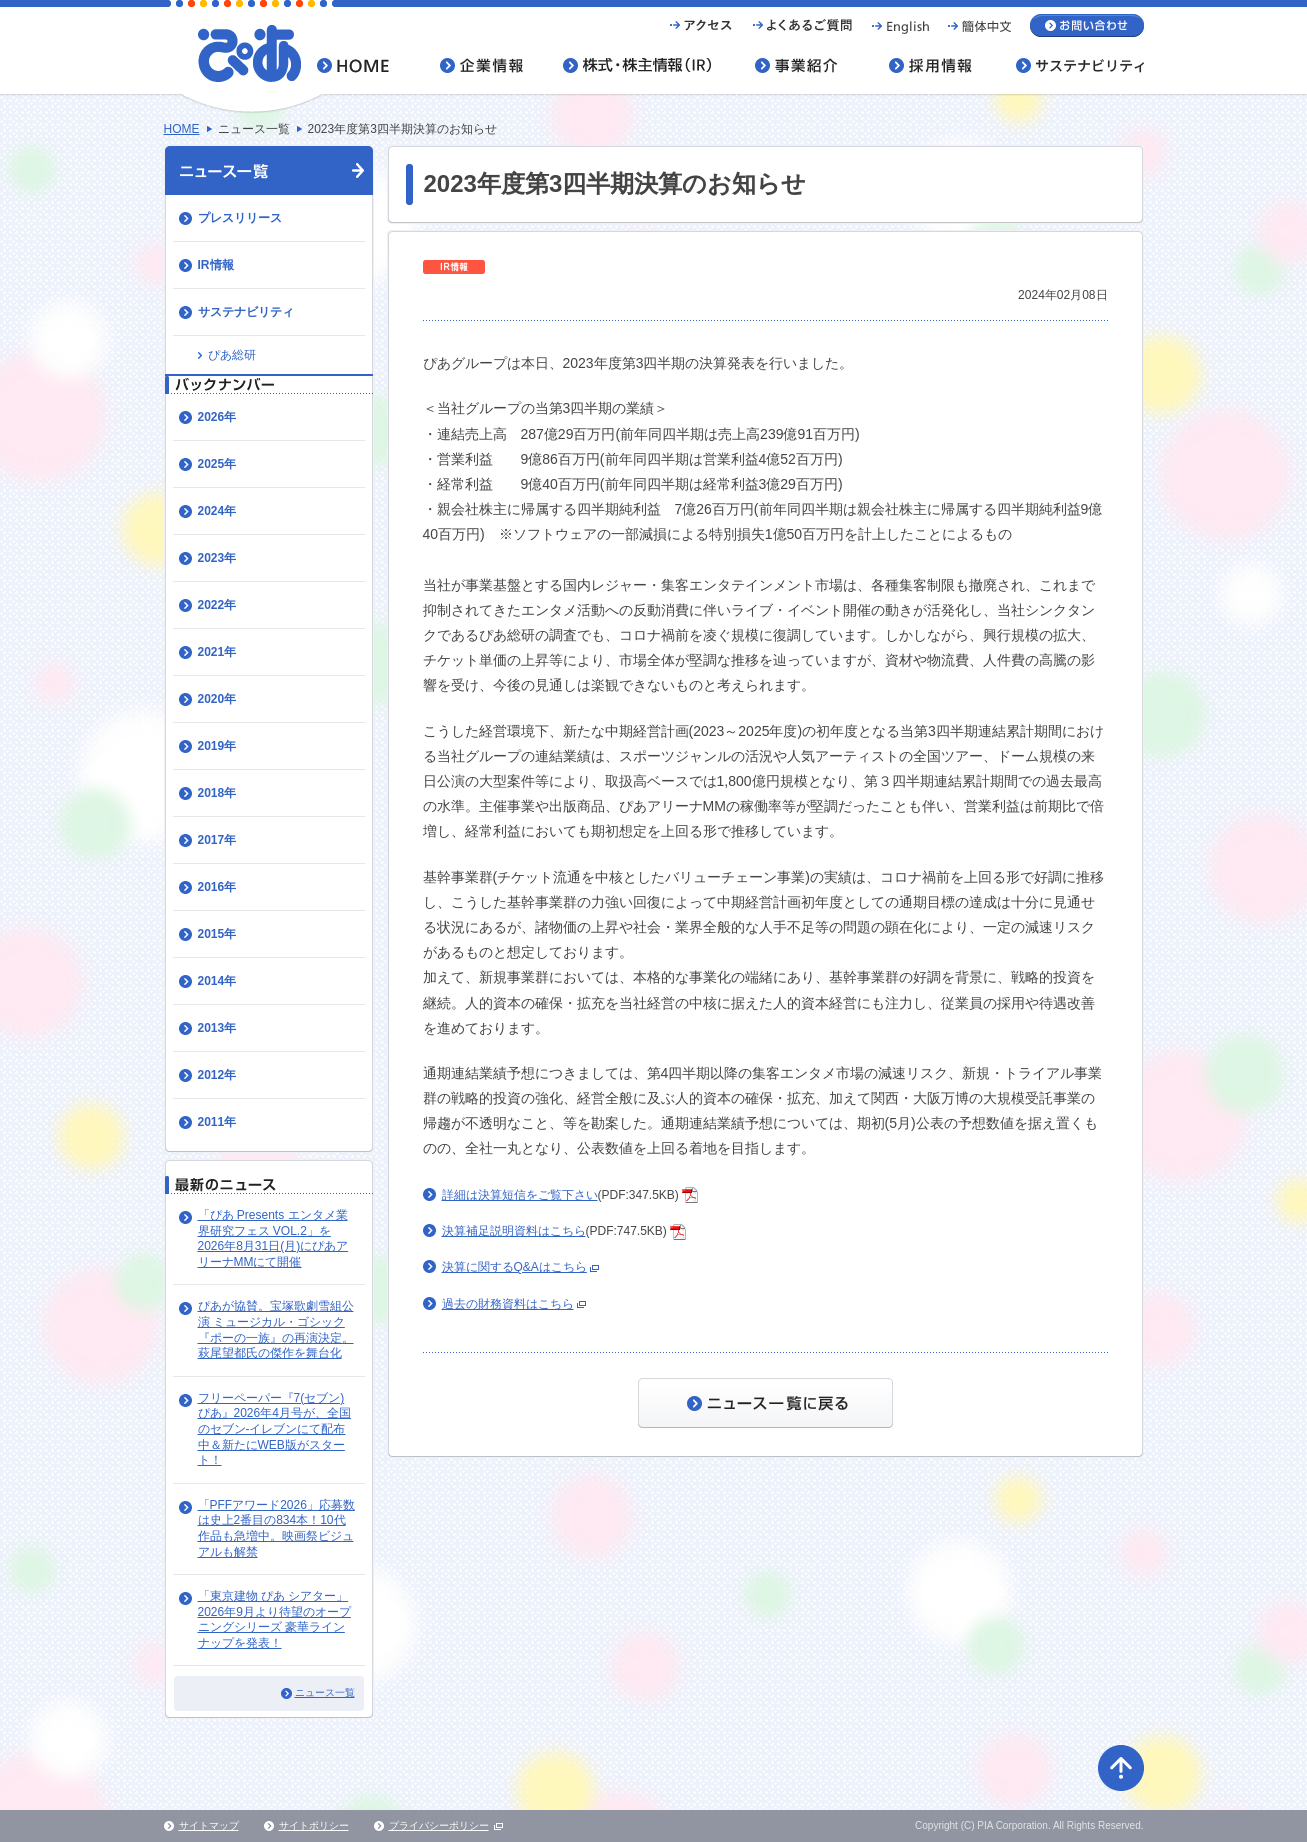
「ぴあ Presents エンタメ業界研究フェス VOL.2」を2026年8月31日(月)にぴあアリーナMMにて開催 (273, 1238)
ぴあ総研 (232, 355)
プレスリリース (240, 218)
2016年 (217, 887)
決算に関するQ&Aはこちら (514, 1267)
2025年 (217, 464)
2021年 (217, 652)
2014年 (217, 981)
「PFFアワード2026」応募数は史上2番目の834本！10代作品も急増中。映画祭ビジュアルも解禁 (276, 1528)
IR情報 (216, 265)
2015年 (217, 934)
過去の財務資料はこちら (508, 1304)
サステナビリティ (246, 312)
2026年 (217, 417)
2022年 (217, 605)
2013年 (217, 1028)
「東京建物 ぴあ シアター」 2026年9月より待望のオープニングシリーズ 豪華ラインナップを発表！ (274, 1619)
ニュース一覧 (325, 1692)
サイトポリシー (314, 1825)
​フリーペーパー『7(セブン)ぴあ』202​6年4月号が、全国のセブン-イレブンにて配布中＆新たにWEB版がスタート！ (274, 1429)
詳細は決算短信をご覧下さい (520, 1195)
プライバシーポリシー (439, 1825)
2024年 (217, 511)
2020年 (217, 699)
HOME (182, 129)
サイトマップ (209, 1825)
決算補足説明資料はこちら (514, 1231)
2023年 (217, 558)
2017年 (217, 840)
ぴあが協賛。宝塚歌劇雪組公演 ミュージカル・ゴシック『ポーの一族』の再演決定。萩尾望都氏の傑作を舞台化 (276, 1329)
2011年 (217, 1122)
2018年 (217, 793)
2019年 (217, 746)
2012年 (217, 1075)
